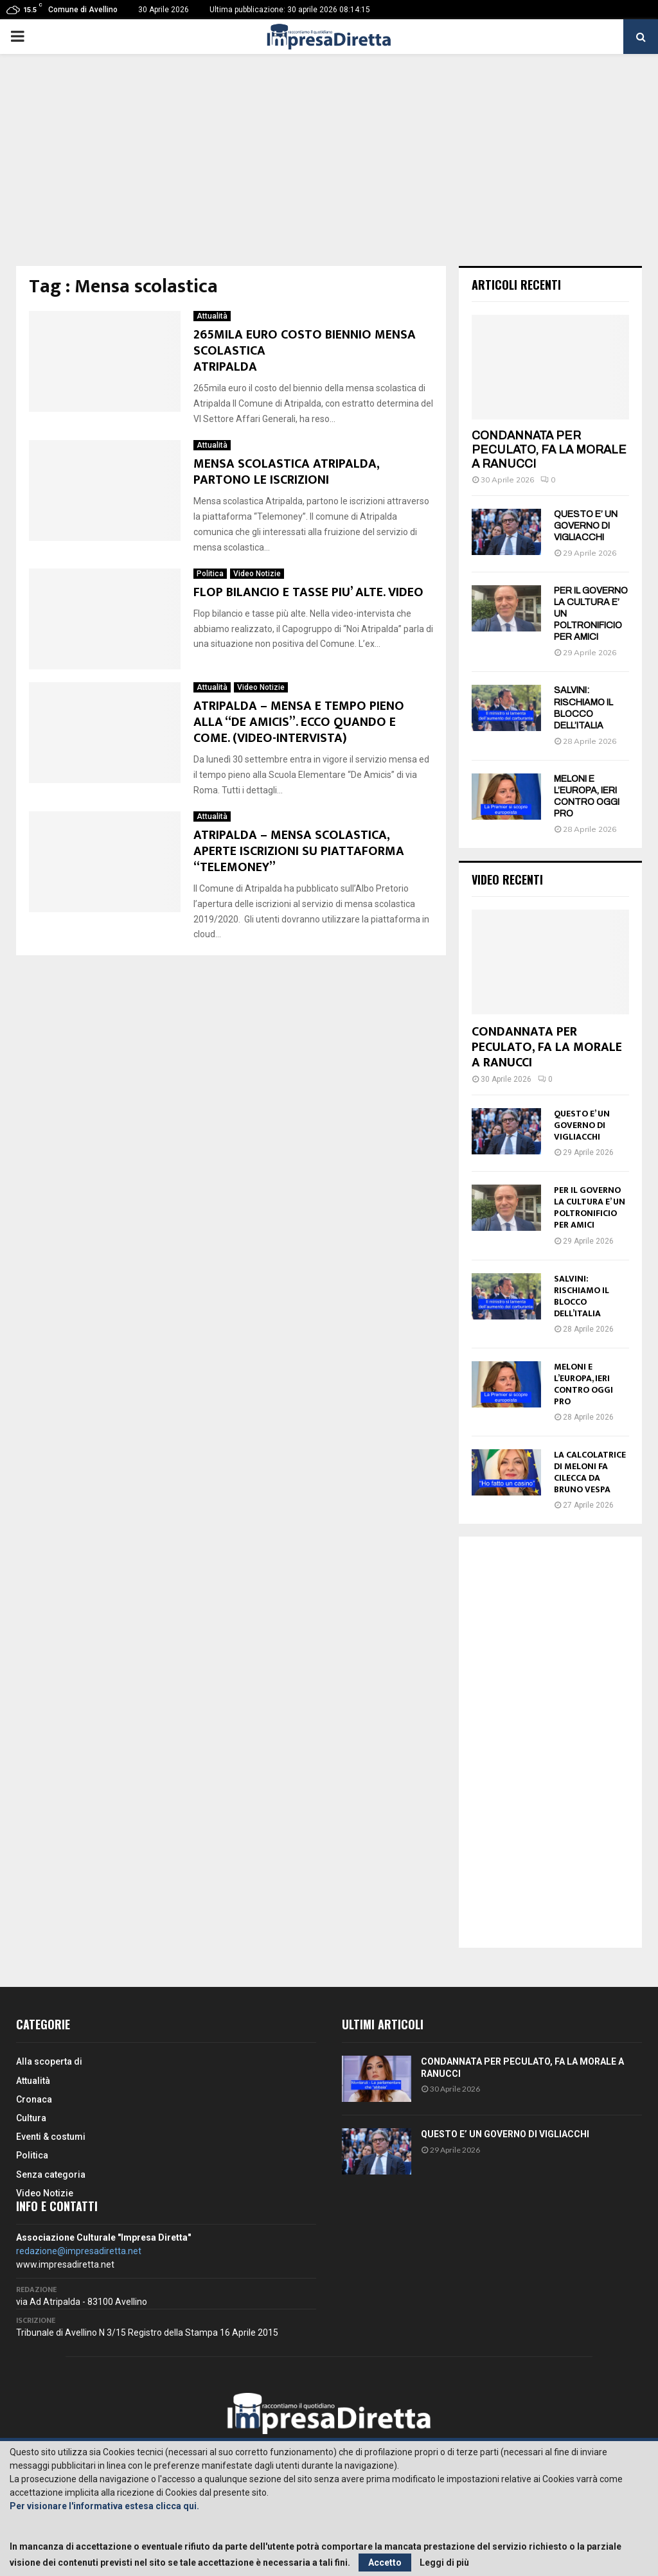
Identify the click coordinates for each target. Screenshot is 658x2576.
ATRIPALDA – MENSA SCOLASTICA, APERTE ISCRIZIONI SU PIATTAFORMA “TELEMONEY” (298, 851)
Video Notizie (257, 573)
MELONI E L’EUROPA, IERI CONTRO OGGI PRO (583, 1384)
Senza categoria (50, 2174)
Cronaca (34, 2099)
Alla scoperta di (49, 2061)
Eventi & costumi (50, 2136)
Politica (210, 573)
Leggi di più (444, 2562)
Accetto (385, 2562)
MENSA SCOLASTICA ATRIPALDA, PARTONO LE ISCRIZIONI (286, 472)
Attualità (212, 316)
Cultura (31, 2118)
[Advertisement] (329, 170)
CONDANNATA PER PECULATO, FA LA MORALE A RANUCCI (549, 449)
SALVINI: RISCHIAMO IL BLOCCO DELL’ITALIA (581, 1296)
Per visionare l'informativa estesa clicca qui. (104, 2506)
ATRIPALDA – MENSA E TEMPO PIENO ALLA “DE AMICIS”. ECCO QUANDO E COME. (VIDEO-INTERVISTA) (298, 722)
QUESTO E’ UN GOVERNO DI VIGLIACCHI (586, 525)
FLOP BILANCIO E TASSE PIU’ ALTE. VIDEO (308, 592)
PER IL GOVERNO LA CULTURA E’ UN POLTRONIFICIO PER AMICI (589, 1207)
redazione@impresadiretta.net (78, 2251)
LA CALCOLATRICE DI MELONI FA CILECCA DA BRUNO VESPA (590, 1472)
